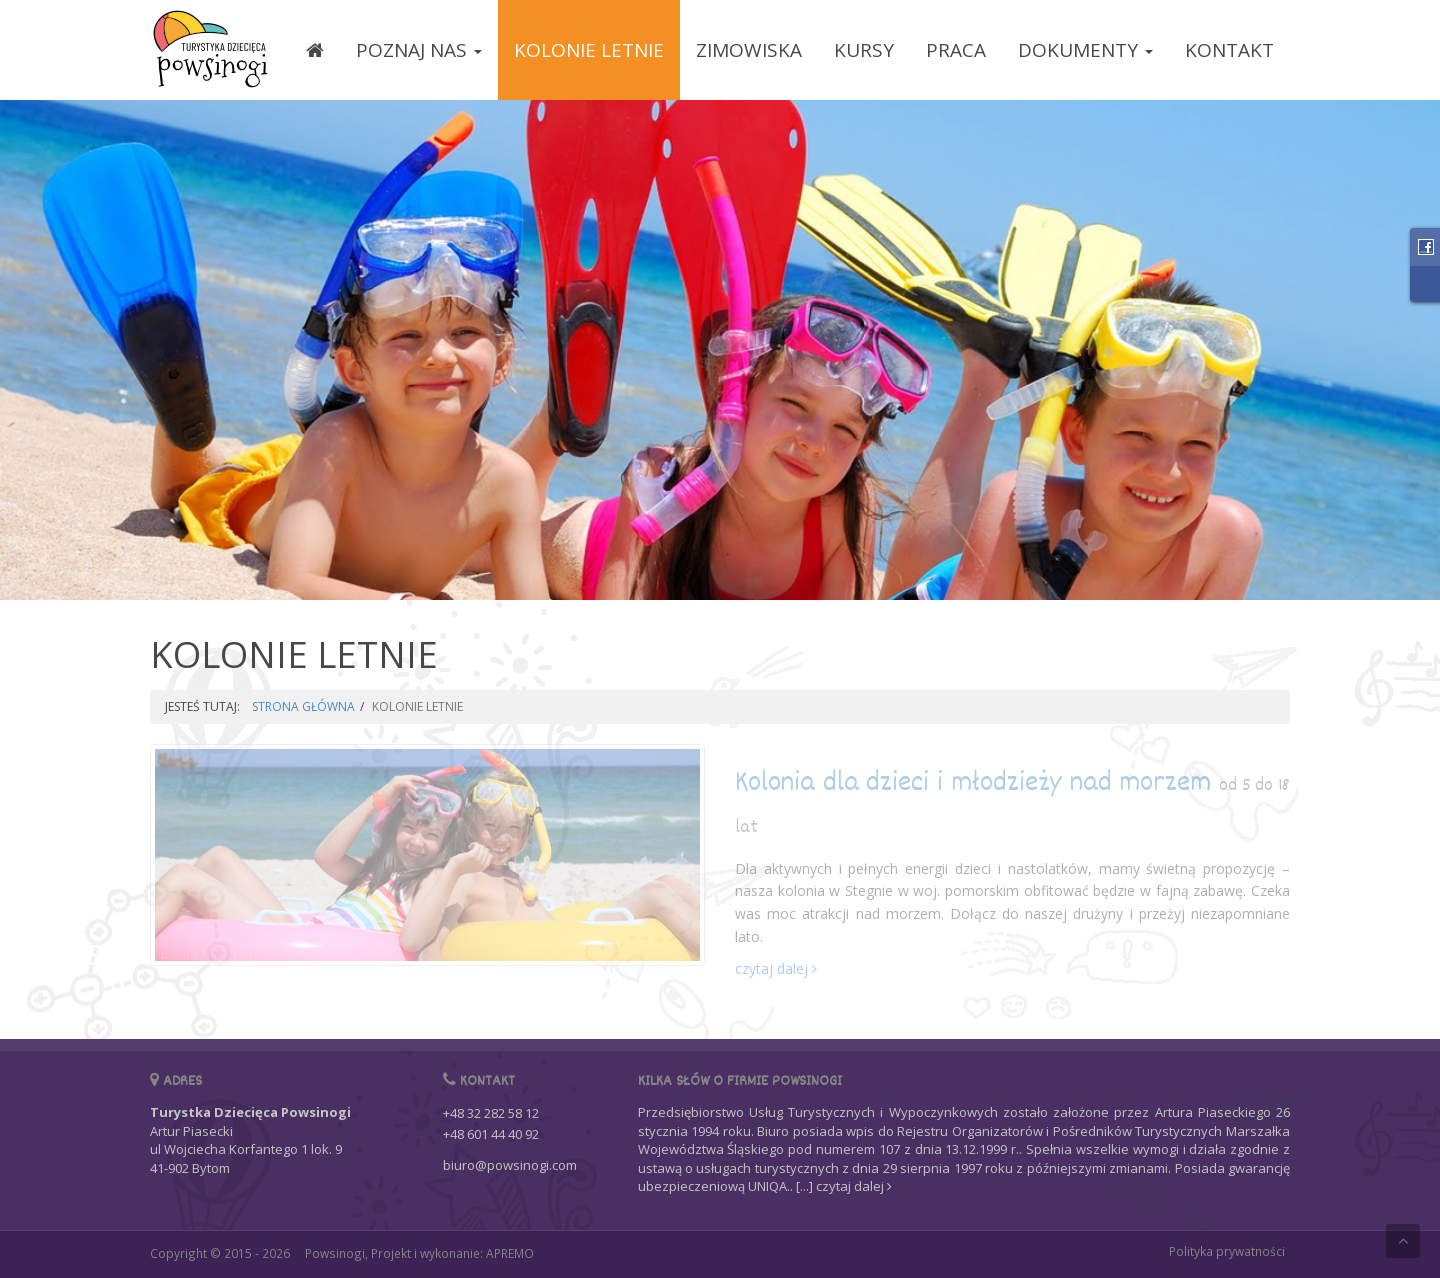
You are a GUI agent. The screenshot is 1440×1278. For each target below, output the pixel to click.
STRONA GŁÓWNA (303, 706)
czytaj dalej (776, 968)
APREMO (510, 1253)
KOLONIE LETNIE (589, 50)
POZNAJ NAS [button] (419, 50)
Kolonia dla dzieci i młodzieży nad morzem (1012, 802)
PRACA (956, 50)
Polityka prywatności (1227, 1251)
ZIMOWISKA (749, 50)
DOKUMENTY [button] (1085, 50)
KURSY (864, 50)
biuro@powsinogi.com (510, 1165)
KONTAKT (1229, 50)
